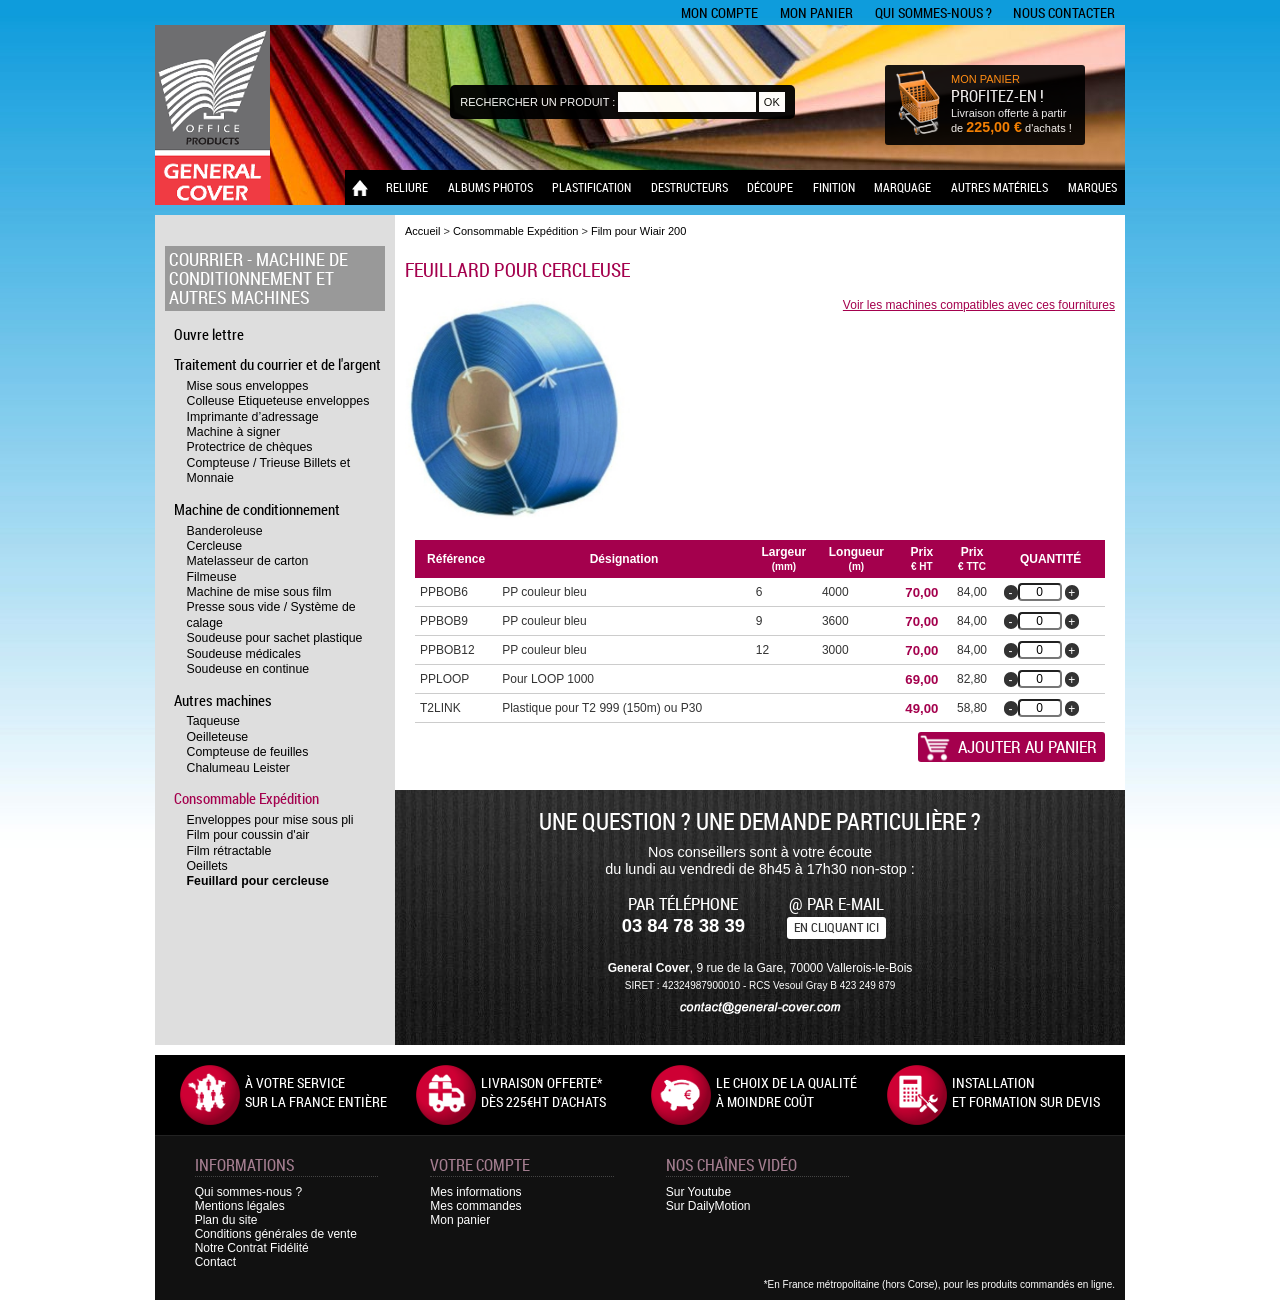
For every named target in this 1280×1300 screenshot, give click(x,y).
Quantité (1050, 559)
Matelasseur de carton (248, 561)
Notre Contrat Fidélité (252, 1248)
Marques (1092, 187)
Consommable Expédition (246, 798)
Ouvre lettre (209, 334)
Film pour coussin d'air (248, 835)
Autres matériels (999, 187)
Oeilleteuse (218, 737)
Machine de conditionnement (257, 509)
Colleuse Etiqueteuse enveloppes (278, 401)
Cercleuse (214, 546)
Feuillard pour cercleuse (258, 881)
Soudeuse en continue (248, 669)
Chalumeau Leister (238, 768)
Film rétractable (229, 851)
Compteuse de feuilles (248, 752)
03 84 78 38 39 (683, 925)
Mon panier (816, 12)
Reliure (407, 187)
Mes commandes (475, 1206)
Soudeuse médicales (244, 654)
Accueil (422, 231)
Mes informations (475, 1192)
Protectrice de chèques (250, 447)
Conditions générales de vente (276, 1234)
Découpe (770, 187)
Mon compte (719, 12)
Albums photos (490, 187)
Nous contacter (1064, 12)
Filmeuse (212, 577)
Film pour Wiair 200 (638, 231)
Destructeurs (689, 187)
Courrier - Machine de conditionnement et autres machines (258, 279)
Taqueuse (213, 721)
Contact (215, 1262)
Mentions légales (240, 1206)
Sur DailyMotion (708, 1206)
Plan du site (226, 1220)
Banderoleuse (225, 531)
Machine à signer (234, 432)
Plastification (591, 187)
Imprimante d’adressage (253, 417)
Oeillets (207, 866)
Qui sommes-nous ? (933, 12)
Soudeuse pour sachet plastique (275, 638)
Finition (834, 187)
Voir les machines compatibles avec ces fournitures (979, 305)
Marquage (902, 187)
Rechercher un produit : (537, 102)
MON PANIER (985, 79)
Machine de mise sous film (259, 592)
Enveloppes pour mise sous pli (270, 820)
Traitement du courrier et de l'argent (277, 364)
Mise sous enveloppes (248, 386)
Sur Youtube (698, 1192)
